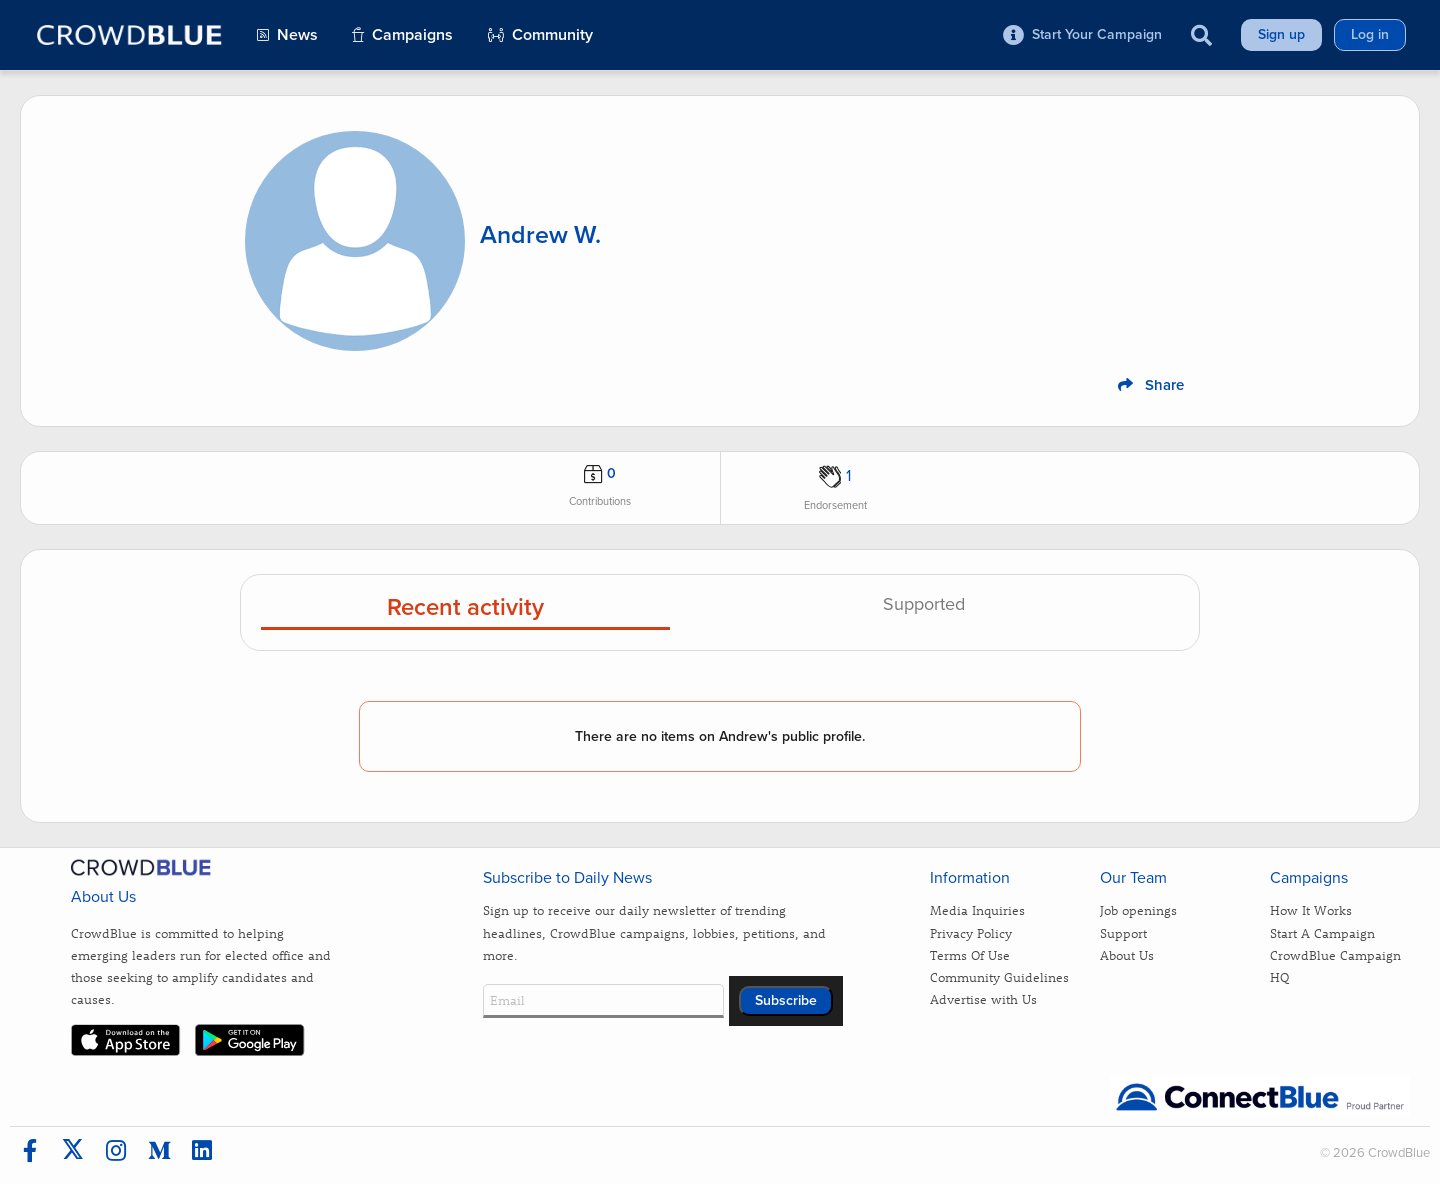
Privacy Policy (971, 932)
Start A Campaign (1322, 932)
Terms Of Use (970, 954)
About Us (1127, 954)
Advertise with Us (983, 998)
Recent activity (465, 608)
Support (1123, 932)
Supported (924, 605)
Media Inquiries (977, 909)
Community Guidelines (999, 976)
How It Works (1311, 909)
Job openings (1138, 909)
